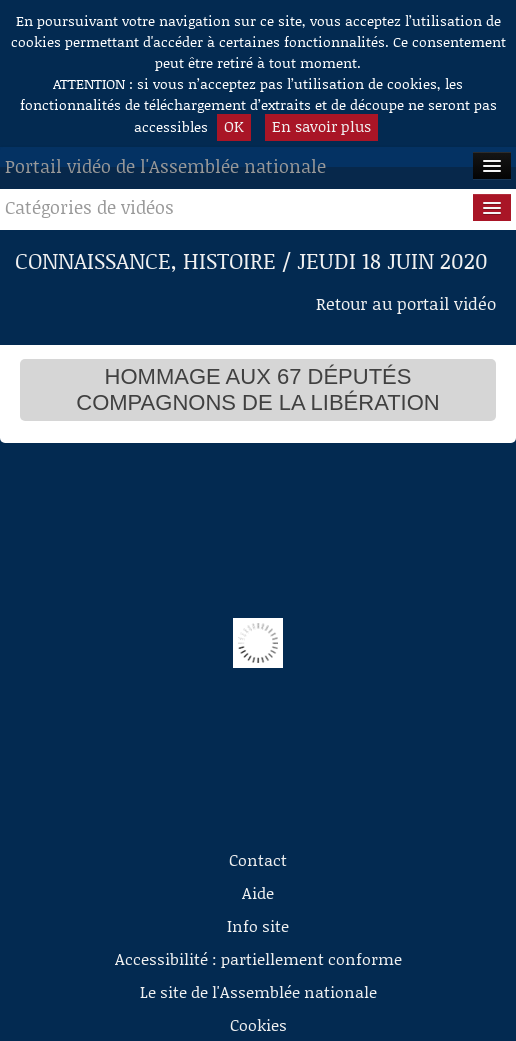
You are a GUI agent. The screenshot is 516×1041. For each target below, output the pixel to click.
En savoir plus (321, 126)
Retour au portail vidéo (406, 303)
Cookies (258, 1024)
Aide (258, 892)
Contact (258, 859)
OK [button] (234, 126)
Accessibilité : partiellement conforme (258, 958)
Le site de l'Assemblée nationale (258, 991)
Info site (258, 925)
